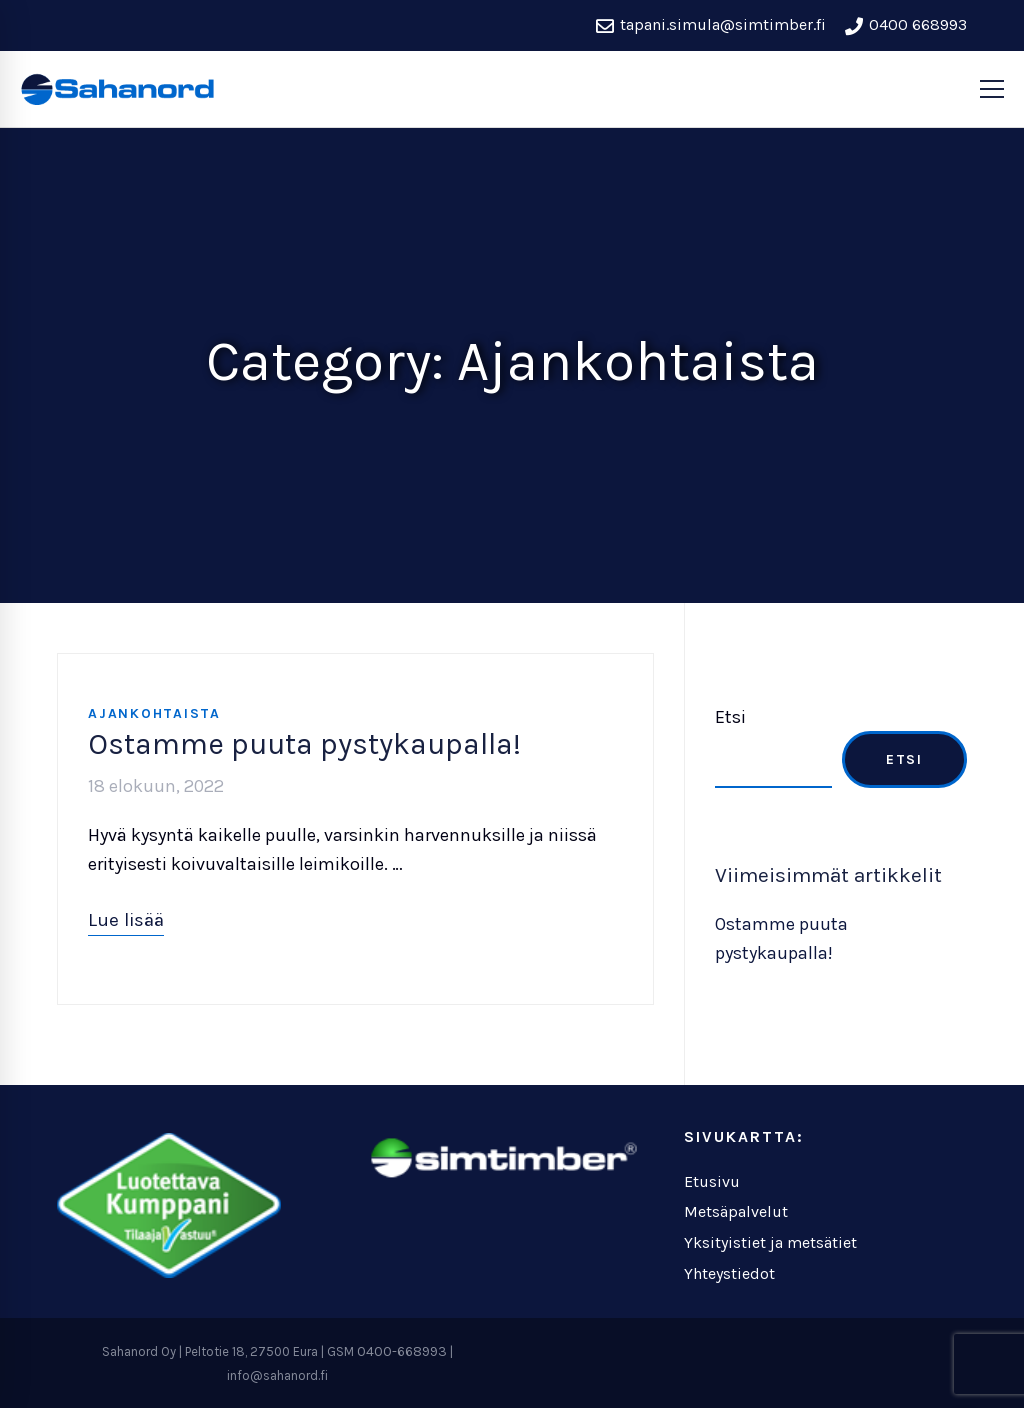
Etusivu (712, 1181)
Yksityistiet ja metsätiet (770, 1242)
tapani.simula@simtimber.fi (711, 25)
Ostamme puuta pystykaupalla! (304, 744)
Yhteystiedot (729, 1273)
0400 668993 (906, 25)
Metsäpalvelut (736, 1211)
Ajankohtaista (154, 713)
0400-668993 (402, 1351)
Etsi (730, 717)
